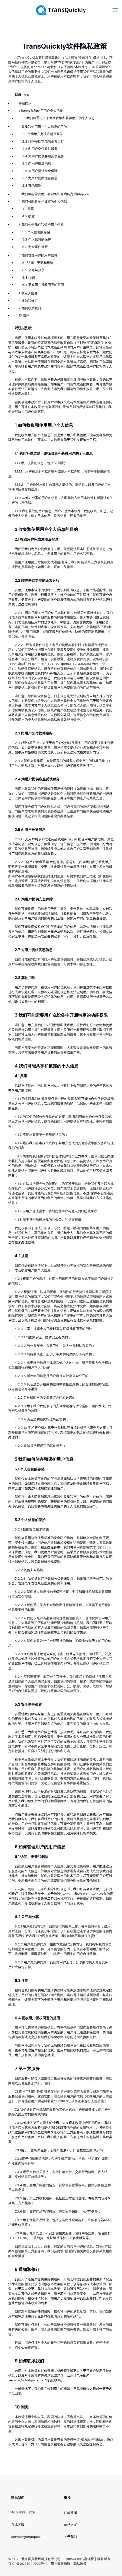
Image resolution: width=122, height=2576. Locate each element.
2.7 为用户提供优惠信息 (39, 178)
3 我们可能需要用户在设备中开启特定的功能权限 (54, 194)
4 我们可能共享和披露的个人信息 (42, 201)
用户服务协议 (60, 2564)
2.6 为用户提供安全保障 (40, 171)
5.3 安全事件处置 (35, 247)
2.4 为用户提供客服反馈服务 (43, 156)
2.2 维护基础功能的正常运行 (43, 141)
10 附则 (24, 315)
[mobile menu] (115, 10)
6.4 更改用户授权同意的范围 (43, 285)
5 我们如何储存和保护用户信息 (41, 225)
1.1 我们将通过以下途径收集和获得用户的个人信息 (58, 118)
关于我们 (70, 2537)
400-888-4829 (23, 2512)
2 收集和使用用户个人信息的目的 (42, 127)
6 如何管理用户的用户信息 (37, 255)
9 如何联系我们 (29, 308)
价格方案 (70, 2524)
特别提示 (25, 103)
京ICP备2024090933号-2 (28, 2564)
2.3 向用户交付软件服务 (40, 149)
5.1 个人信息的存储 (36, 232)
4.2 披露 (28, 216)
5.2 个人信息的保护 (36, 239)
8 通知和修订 (28, 301)
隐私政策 (80, 2564)
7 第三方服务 (28, 293)
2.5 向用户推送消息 (36, 163)
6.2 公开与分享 (33, 270)
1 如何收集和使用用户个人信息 (40, 111)
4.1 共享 (28, 209)
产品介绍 (70, 2512)
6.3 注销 (28, 277)
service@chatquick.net (29, 2537)
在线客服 (17, 2524)
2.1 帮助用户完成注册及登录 (42, 134)
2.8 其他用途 (31, 185)
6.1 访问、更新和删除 (37, 263)
